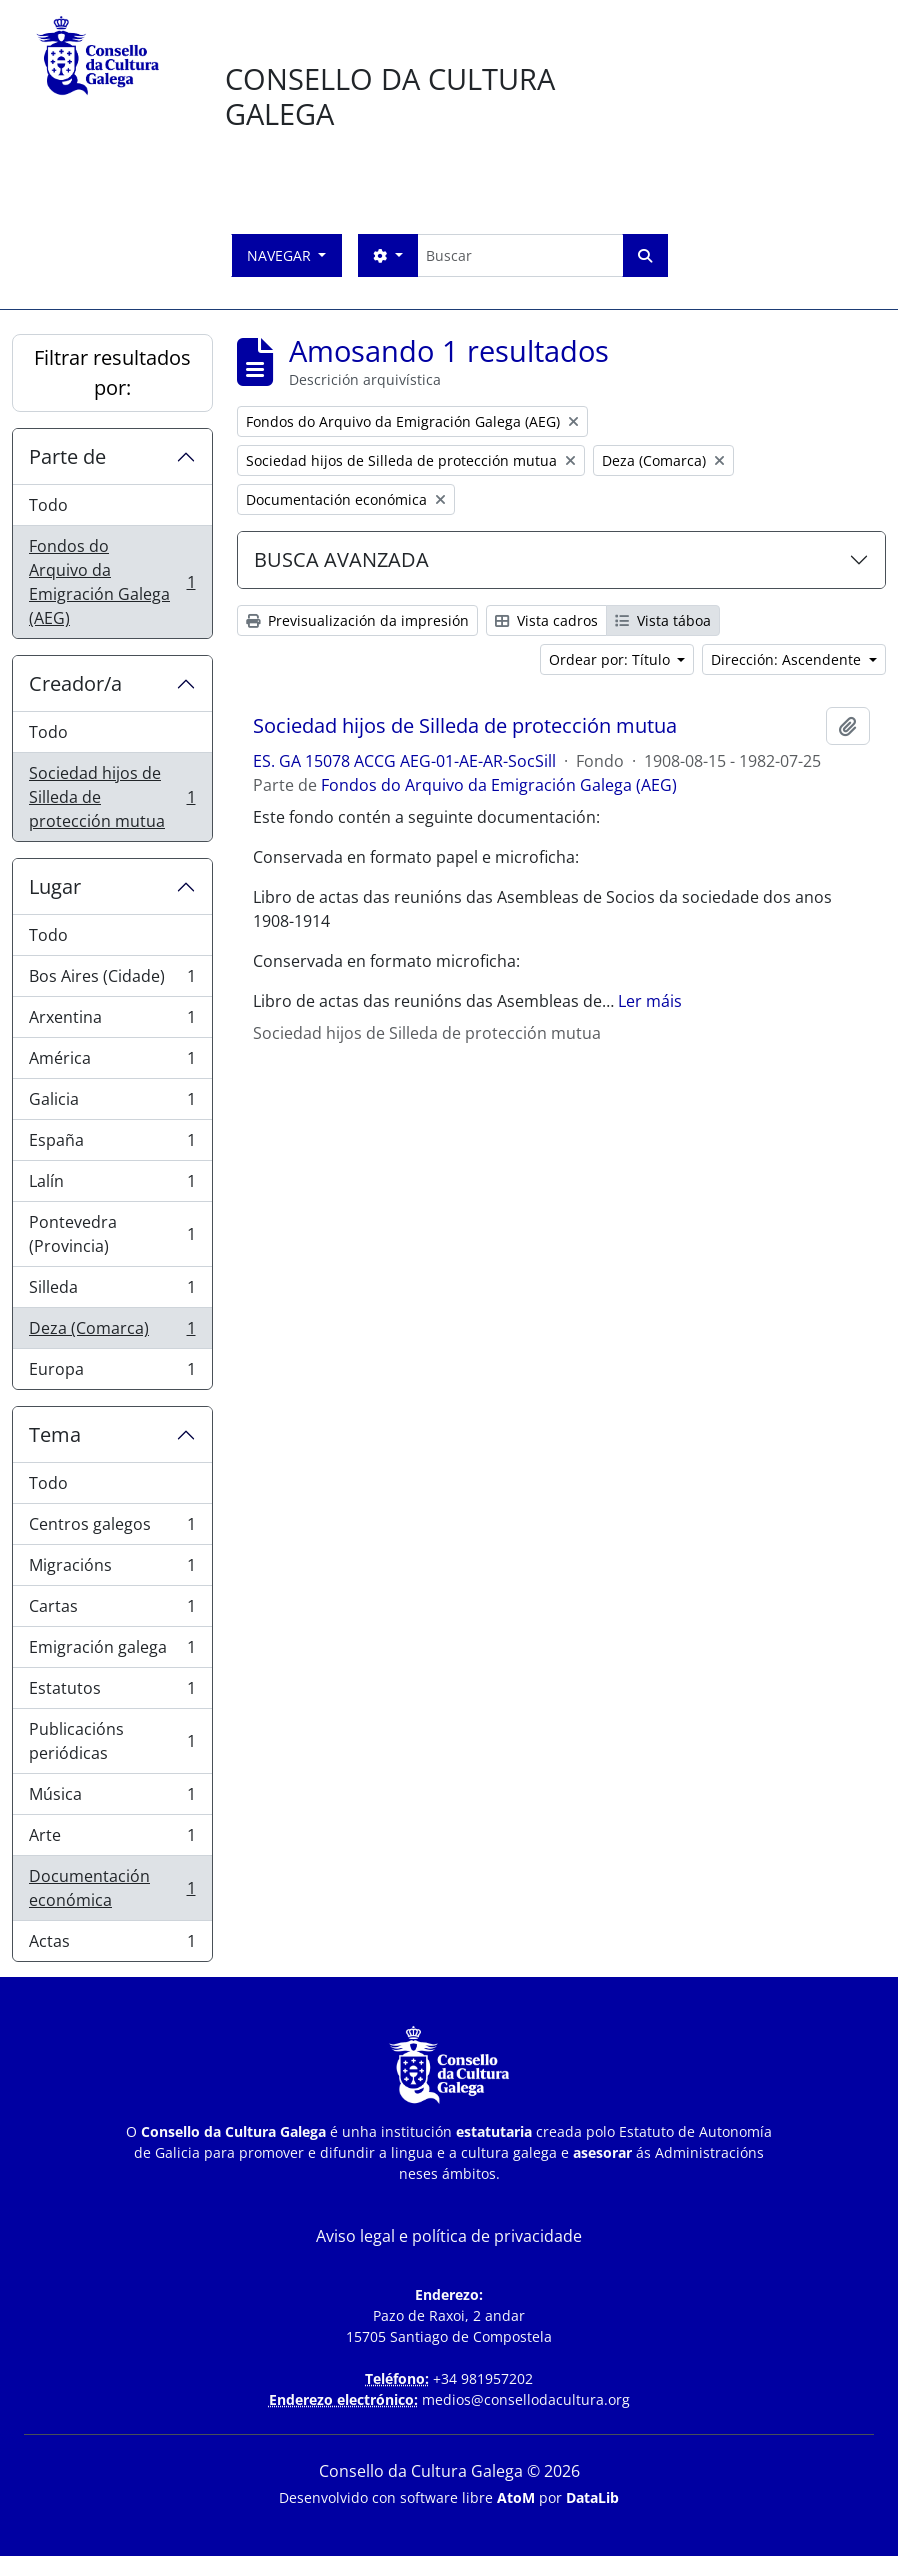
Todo (48, 505)
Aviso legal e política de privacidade (449, 2236)
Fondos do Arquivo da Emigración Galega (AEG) (112, 582)
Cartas (112, 1610)
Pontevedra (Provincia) (112, 1234)
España (112, 1144)
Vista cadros (546, 620)
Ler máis (650, 1001)
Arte (112, 1839)
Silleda (112, 1291)
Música (112, 1798)
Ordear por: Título (611, 659)
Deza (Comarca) (112, 1332)
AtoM (516, 2497)
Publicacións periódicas (112, 1741)
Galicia (112, 1103)
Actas (112, 1945)
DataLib (592, 2497)
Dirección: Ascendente (788, 659)
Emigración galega (112, 1651)
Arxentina (112, 1021)
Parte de (67, 456)
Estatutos (112, 1692)
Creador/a (75, 683)
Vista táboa (663, 620)
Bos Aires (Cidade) (112, 980)
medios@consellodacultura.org (526, 2399)
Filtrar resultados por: (112, 372)
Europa (112, 1373)
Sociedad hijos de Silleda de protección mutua (112, 797)
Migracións (112, 1569)
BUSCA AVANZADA (341, 559)
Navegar (281, 255)
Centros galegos (112, 1528)
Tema (55, 1434)
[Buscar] (520, 255)
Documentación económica (112, 1888)
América (112, 1062)
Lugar (55, 886)
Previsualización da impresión (357, 620)
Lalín (112, 1185)
